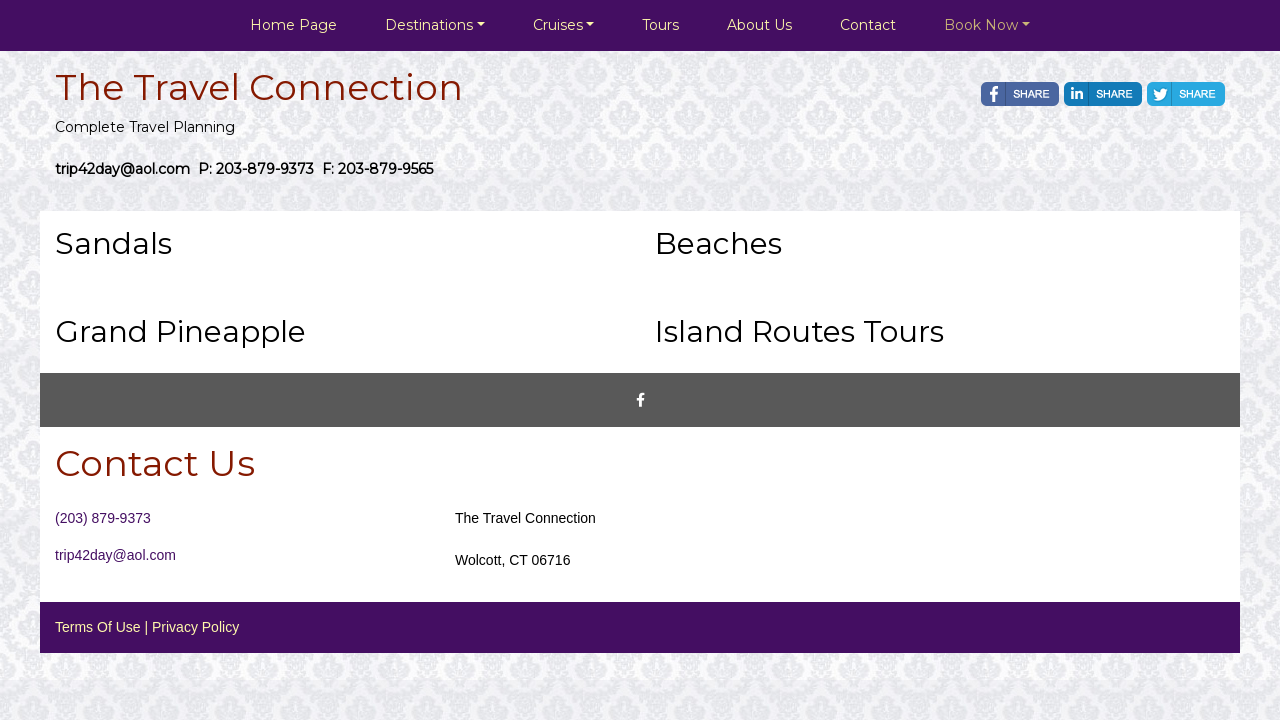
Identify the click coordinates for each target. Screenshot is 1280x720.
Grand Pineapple (180, 331)
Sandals (113, 243)
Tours (660, 25)
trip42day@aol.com (115, 555)
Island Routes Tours (799, 331)
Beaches (718, 243)
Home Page (293, 25)
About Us (759, 25)
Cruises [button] (558, 25)
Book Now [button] (981, 25)
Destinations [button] (429, 25)
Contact (868, 25)
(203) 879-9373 (103, 518)
